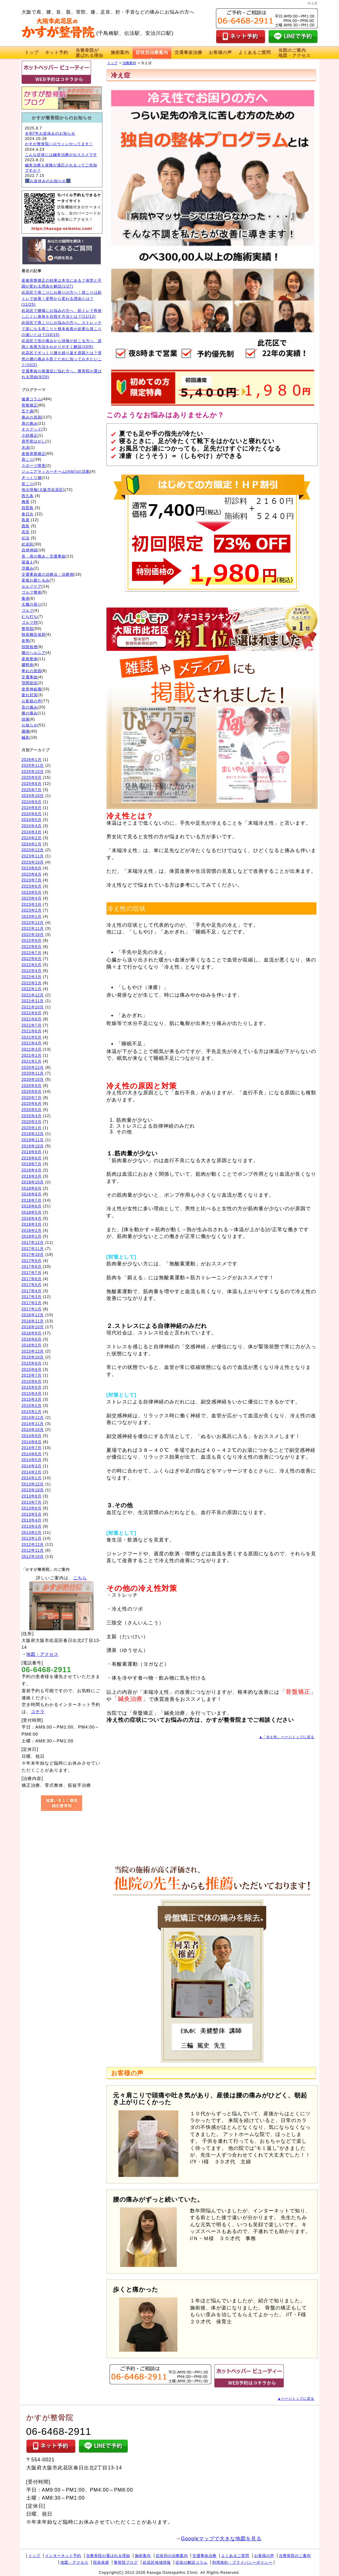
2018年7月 (32, 1200)
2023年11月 (33, 856)
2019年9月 (32, 1152)
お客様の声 (220, 52)
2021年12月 (33, 995)
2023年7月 (32, 880)
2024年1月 (32, 844)
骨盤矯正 (30, 405)
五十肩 (28, 411)
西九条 (28, 496)
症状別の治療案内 (172, 2556)
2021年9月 (32, 1013)
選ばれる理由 (89, 53)
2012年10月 (33, 1556)
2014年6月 (32, 1454)
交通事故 (30, 677)
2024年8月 (32, 808)
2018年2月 (32, 1230)
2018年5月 (32, 1212)
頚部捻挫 (30, 647)
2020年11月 (33, 1073)
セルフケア (32, 586)
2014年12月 (33, 1417)
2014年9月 (32, 1436)
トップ (32, 52)
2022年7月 (32, 953)
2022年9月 (32, 940)
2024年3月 (32, 832)
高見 (26, 532)
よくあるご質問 (254, 52)
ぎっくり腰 (32, 478)
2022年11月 (33, 928)
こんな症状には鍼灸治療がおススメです (61, 155)
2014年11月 (33, 1424)
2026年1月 (32, 759)
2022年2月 (32, 983)
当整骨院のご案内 (295, 2556)
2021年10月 (33, 1007)
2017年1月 (32, 1309)
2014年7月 (32, 1448)
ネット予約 (56, 52)
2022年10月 (33, 935)
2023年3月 (32, 904)
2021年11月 (33, 1001)
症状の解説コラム (192, 2562)
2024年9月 (32, 802)
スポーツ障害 (34, 465)
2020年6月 (32, 1103)
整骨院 (28, 629)
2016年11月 (33, 1321)
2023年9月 (32, 868)
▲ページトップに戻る (296, 2398)
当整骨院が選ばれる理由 (108, 2556)
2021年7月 (32, 1025)
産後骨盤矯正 (34, 453)
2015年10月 (33, 1357)
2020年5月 (32, 1110)
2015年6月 (32, 1381)
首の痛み (30, 707)
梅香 (26, 502)
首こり (28, 484)
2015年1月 (32, 1412)
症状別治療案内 (152, 52)
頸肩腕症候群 (34, 634)
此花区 (28, 544)
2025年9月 (32, 777)
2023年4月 (32, 898)
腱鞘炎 (28, 665)
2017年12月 (33, 1242)
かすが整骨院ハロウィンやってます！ (59, 144)
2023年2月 (32, 910)
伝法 (26, 538)
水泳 (26, 447)
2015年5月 (32, 1387)
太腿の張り (32, 604)
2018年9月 (32, 1188)
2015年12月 (33, 1351)
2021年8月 (32, 1019)
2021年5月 (32, 1037)
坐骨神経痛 (32, 689)
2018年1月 (32, 1236)
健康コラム (32, 399)
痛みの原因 (32, 417)
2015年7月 (32, 1375)
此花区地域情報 (157, 2562)
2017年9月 (32, 1261)
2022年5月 (32, 965)
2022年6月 (32, 959)
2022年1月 (32, 989)
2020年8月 (32, 1091)
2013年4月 (32, 1520)
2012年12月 (33, 1544)
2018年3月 (32, 1224)
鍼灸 (26, 737)
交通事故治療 (188, 52)
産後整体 (30, 659)
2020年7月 (32, 1098)
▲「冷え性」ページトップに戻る (287, 1737)
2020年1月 (32, 1128)
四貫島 (28, 508)
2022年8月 (32, 947)
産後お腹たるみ (36, 580)
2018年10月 (33, 1182)
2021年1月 (32, 1061)
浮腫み (28, 568)
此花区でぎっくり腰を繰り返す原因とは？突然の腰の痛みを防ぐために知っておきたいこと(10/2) (62, 359)
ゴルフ (28, 610)
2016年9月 (32, 1333)
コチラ (38, 1711)
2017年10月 (33, 1254)
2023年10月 (33, 862)
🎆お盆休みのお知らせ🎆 (48, 181)
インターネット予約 (63, 2556)
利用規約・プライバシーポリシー (242, 2562)
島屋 (26, 520)
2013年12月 (33, 1484)
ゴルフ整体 (32, 592)
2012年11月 (33, 1550)
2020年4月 (32, 1116)
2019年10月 (33, 1146)
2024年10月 (33, 796)
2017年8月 (32, 1266)
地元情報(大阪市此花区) (43, 490)
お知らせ (30, 725)
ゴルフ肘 (30, 622)
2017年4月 (32, 1291)
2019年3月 (32, 1176)
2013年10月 (33, 1490)
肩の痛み (30, 423)
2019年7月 (32, 1164)
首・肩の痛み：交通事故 (44, 556)
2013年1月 (32, 1538)
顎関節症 (30, 683)
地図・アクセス (42, 1654)
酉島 (26, 526)
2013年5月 (32, 1514)
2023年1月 (32, 916)
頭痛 (26, 719)
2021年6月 (32, 1031)
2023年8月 (32, 874)
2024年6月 (32, 814)
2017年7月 (32, 1273)
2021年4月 (32, 1043)
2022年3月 (32, 977)
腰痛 (26, 731)
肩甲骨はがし (34, 441)
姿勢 (26, 641)
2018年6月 (32, 1206)
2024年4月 (32, 826)
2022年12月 (33, 923)
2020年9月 (32, 1086)
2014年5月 (32, 1460)
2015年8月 (32, 1369)
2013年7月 (32, 1502)
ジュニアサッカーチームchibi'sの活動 (56, 471)
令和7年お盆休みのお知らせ (50, 133)
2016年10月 (33, 1327)
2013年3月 (32, 1526)
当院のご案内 (294, 53)
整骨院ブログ (126, 2562)
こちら (80, 1577)
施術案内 (120, 52)
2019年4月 (32, 1170)
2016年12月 (33, 1315)
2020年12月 (33, 1067)
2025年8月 (32, 784)
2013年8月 (32, 1496)
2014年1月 (32, 1478)
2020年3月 (32, 1122)
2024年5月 (32, 820)
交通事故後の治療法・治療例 (48, 574)
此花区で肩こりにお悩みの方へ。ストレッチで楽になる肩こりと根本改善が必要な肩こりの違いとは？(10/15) (62, 328)
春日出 (28, 514)
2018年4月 (32, 1218)
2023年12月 (33, 850)
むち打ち (30, 616)
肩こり (28, 459)
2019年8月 (32, 1158)
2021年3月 (32, 1049)
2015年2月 (32, 1405)
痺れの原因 (32, 671)
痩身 (26, 598)
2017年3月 (32, 1297)
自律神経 (30, 550)
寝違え (28, 562)
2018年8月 (32, 1194)
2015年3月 (32, 1399)
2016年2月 (32, 1345)
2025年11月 (33, 765)
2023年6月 (32, 886)
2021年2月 (32, 1055)
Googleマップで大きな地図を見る (221, 2538)
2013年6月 (32, 1508)
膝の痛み (30, 713)
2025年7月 (32, 790)
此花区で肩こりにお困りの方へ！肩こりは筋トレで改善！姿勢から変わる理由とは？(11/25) (62, 298)
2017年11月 (33, 1249)
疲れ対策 (30, 695)
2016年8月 (32, 1339)
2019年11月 (33, 1140)
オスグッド (32, 429)
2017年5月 (32, 1285)
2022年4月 (32, 971)
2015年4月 (32, 1393)
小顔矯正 (30, 435)
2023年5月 (32, 892)
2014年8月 (32, 1442)
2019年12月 (33, 1134)
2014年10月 (33, 1429)
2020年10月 (33, 1079)
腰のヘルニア (34, 653)
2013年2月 (32, 1532)
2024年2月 (32, 838)
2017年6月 (32, 1279)
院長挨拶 (101, 2562)
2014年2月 (32, 1472)
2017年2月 (32, 1303)
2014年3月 (32, 1466)
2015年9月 (32, 1363)
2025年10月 (33, 772)
